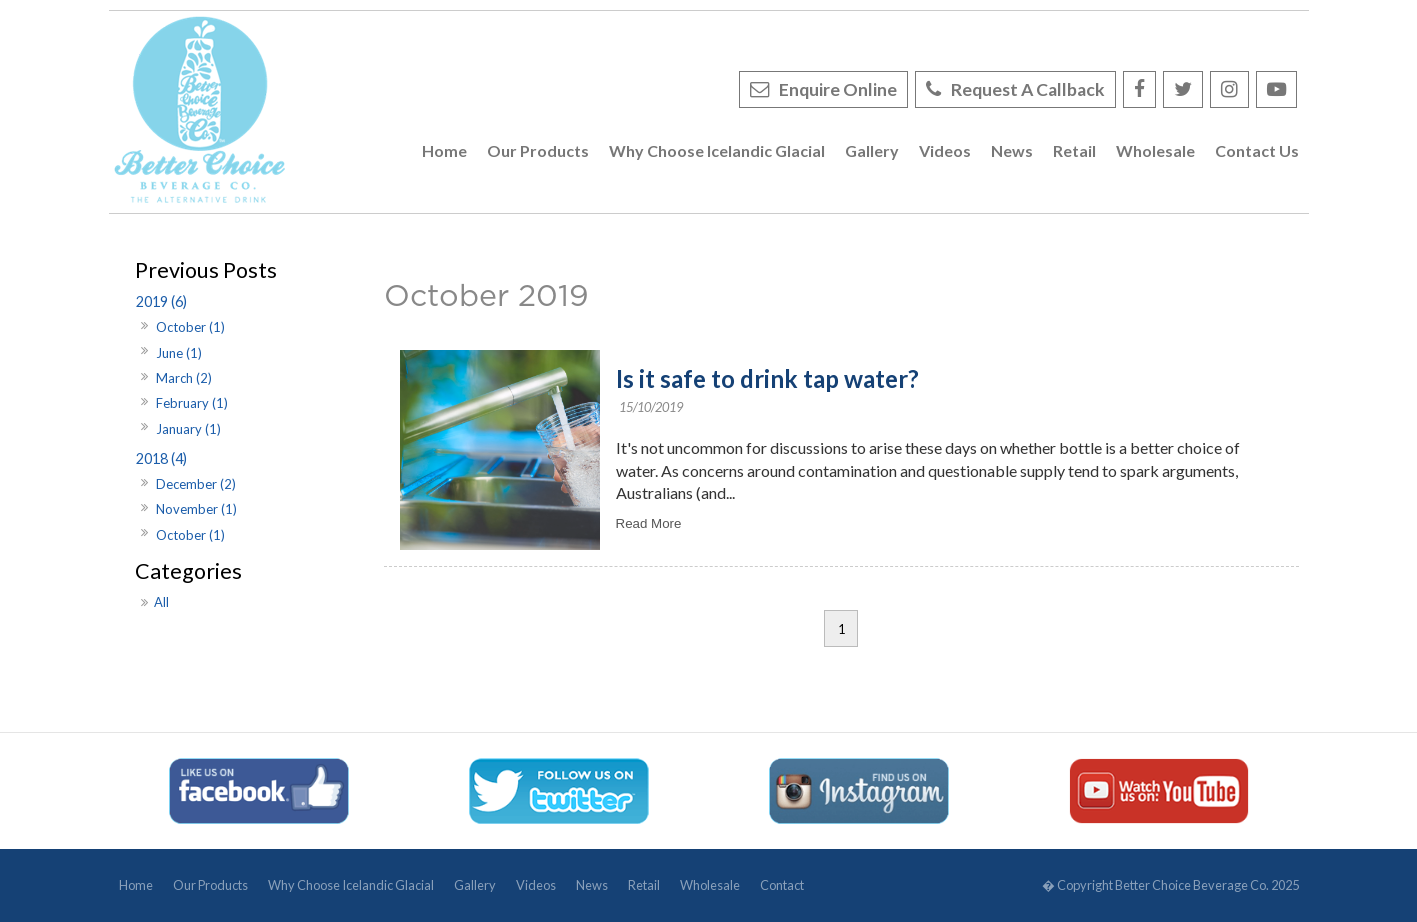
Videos (536, 885)
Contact (782, 885)
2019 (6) (161, 301)
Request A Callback (1028, 89)
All (161, 602)
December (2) (196, 484)
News (592, 885)
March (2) (184, 378)
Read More (649, 523)
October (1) (190, 327)
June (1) (179, 353)
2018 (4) (161, 458)
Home (136, 885)
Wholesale (710, 885)
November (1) (196, 509)
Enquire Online (838, 89)
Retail (644, 885)
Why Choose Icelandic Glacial (351, 885)
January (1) (188, 429)
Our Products (210, 885)
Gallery (475, 885)
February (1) (192, 403)
